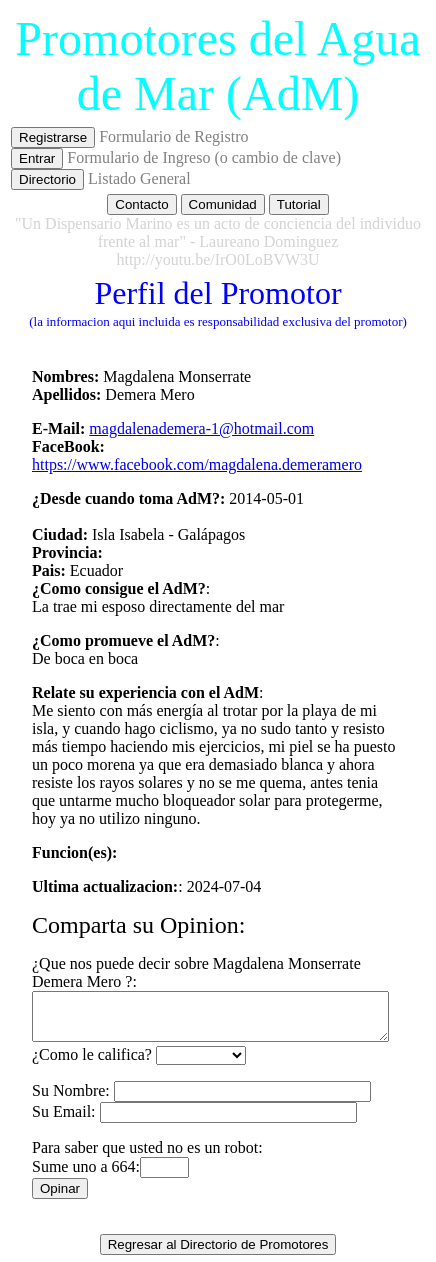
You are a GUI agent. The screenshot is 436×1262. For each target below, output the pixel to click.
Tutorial (299, 204)
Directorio (47, 179)
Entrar (37, 158)
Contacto (141, 204)
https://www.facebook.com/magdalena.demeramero (184, 464)
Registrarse (53, 137)
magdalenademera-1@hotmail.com (188, 428)
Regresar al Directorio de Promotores (218, 1235)
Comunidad (223, 204)
